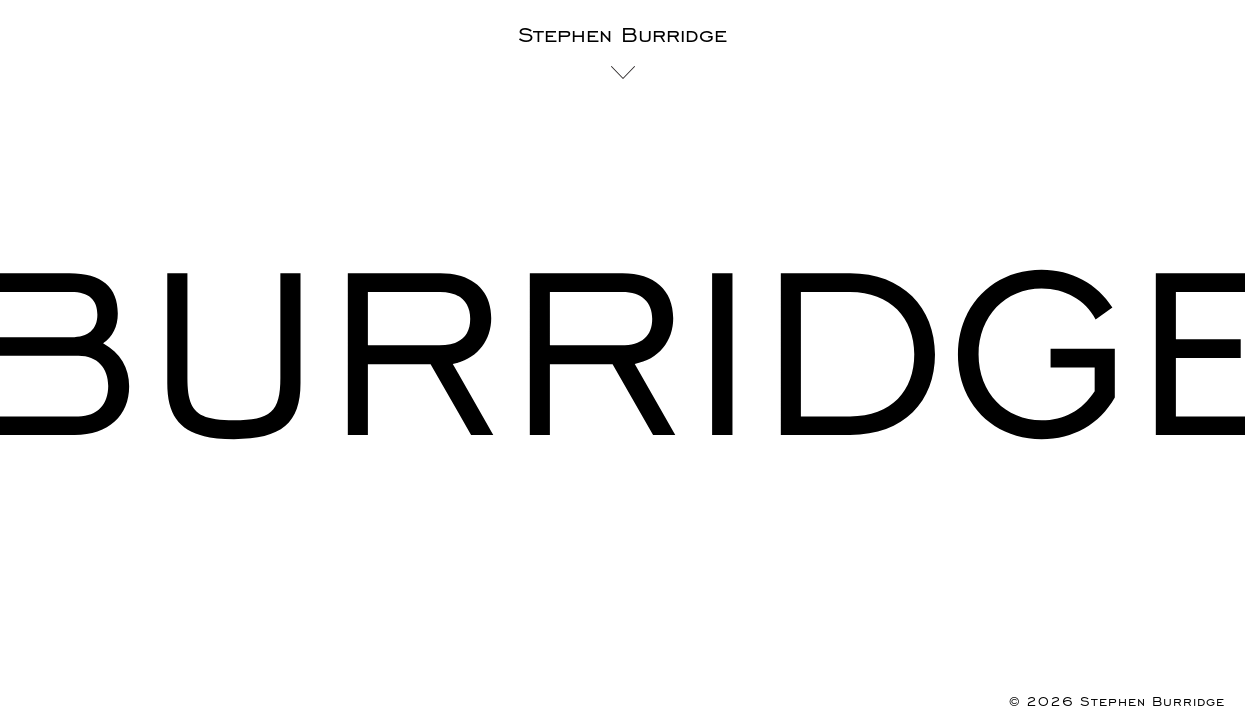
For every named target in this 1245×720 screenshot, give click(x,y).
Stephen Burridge (622, 35)
